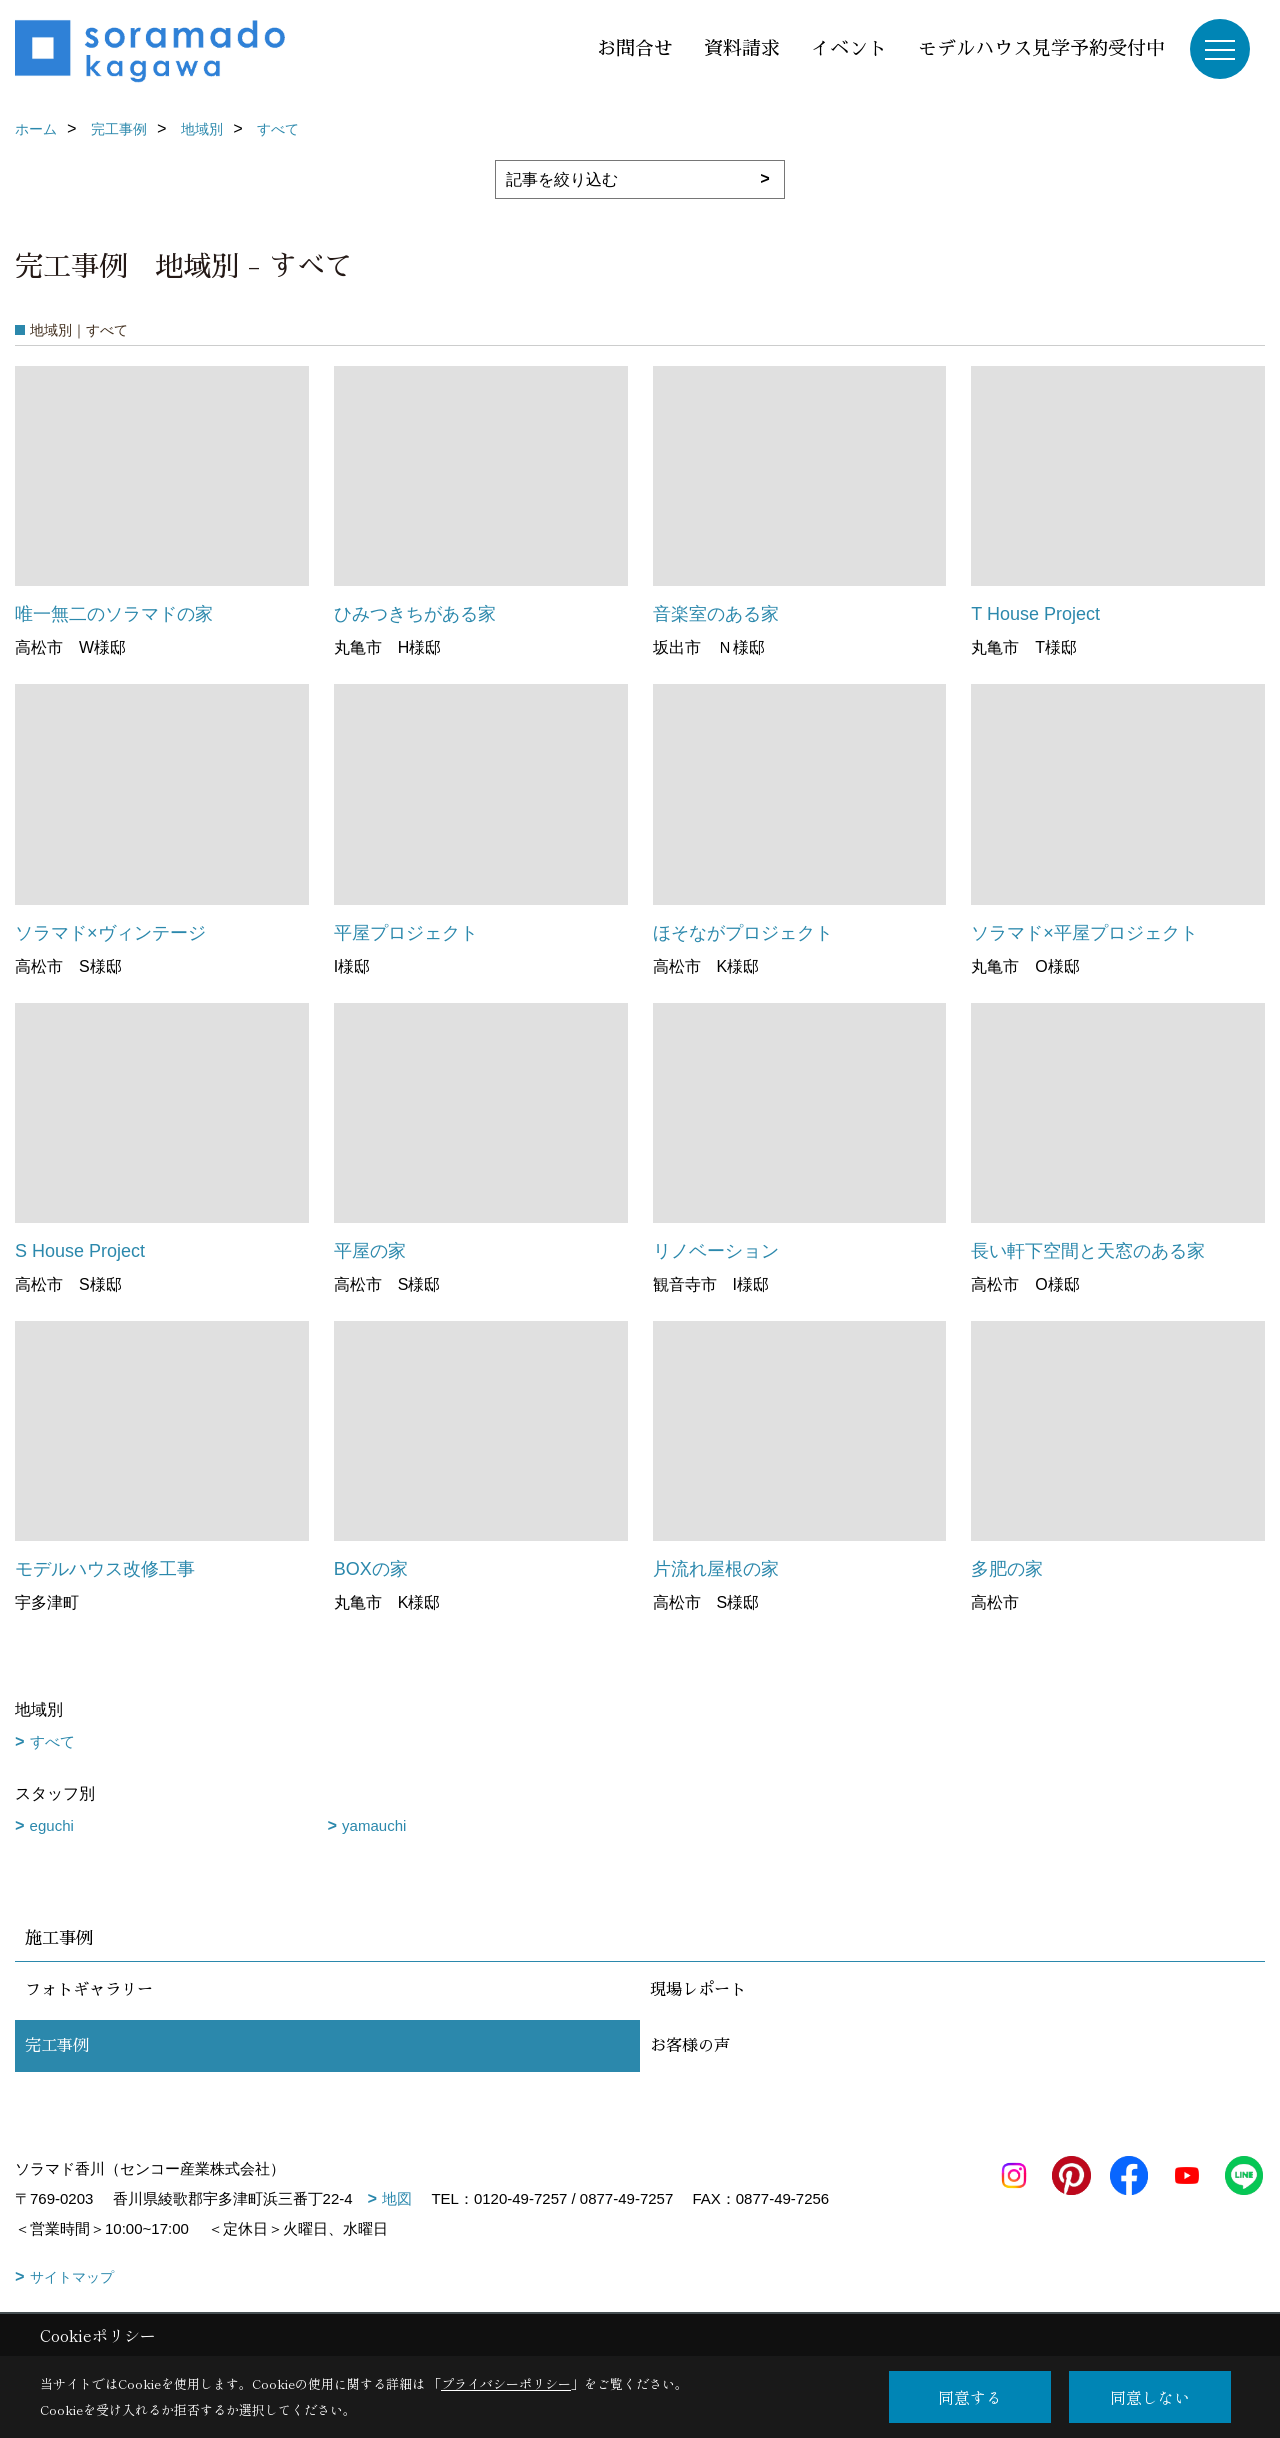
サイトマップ (72, 2277)
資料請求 (742, 48)
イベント (849, 48)
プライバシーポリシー (506, 2383)
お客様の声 (690, 2046)
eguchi (52, 1825)
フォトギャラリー (89, 1990)
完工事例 (57, 2046)
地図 (397, 2198)
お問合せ (635, 48)
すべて (52, 1741)
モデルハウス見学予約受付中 (1041, 48)
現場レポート (698, 1990)
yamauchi (374, 1825)
